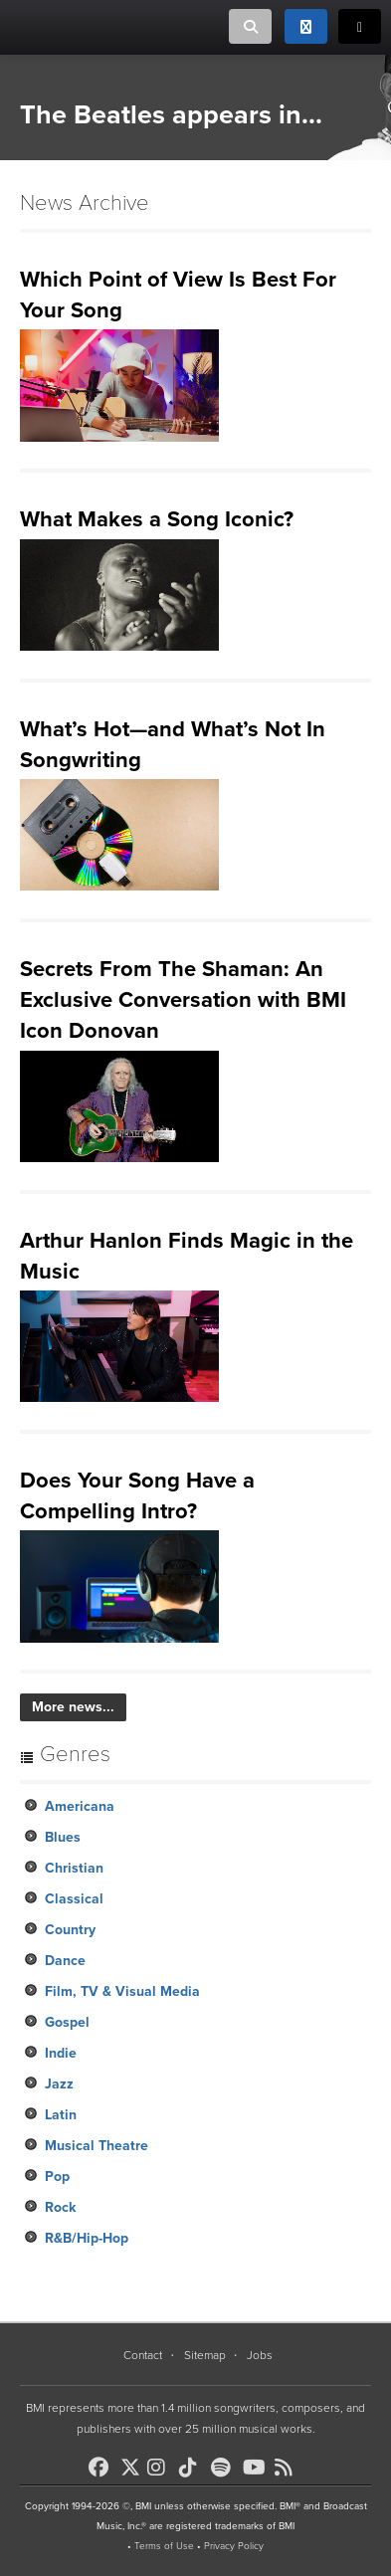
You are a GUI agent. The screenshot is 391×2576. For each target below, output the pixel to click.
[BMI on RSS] (288, 2467)
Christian (74, 1868)
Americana (79, 1806)
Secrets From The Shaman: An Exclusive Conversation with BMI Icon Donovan (183, 1000)
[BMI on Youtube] (257, 2467)
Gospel (67, 2022)
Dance (65, 1960)
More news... (73, 1706)
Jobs (260, 2355)
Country (70, 1929)
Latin (61, 2114)
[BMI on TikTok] (193, 2467)
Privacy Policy (234, 2546)
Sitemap (205, 2355)
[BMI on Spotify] (225, 2467)
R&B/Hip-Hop (86, 2238)
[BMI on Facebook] (102, 2467)
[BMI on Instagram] (161, 2467)
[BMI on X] (131, 2462)
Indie (61, 2053)
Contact (142, 2355)
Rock (60, 2207)
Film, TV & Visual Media (122, 1991)
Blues (63, 1837)
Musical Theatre (96, 2145)
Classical (74, 1898)
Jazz (59, 2084)
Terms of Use (164, 2546)
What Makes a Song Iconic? (156, 519)
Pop (57, 2176)
